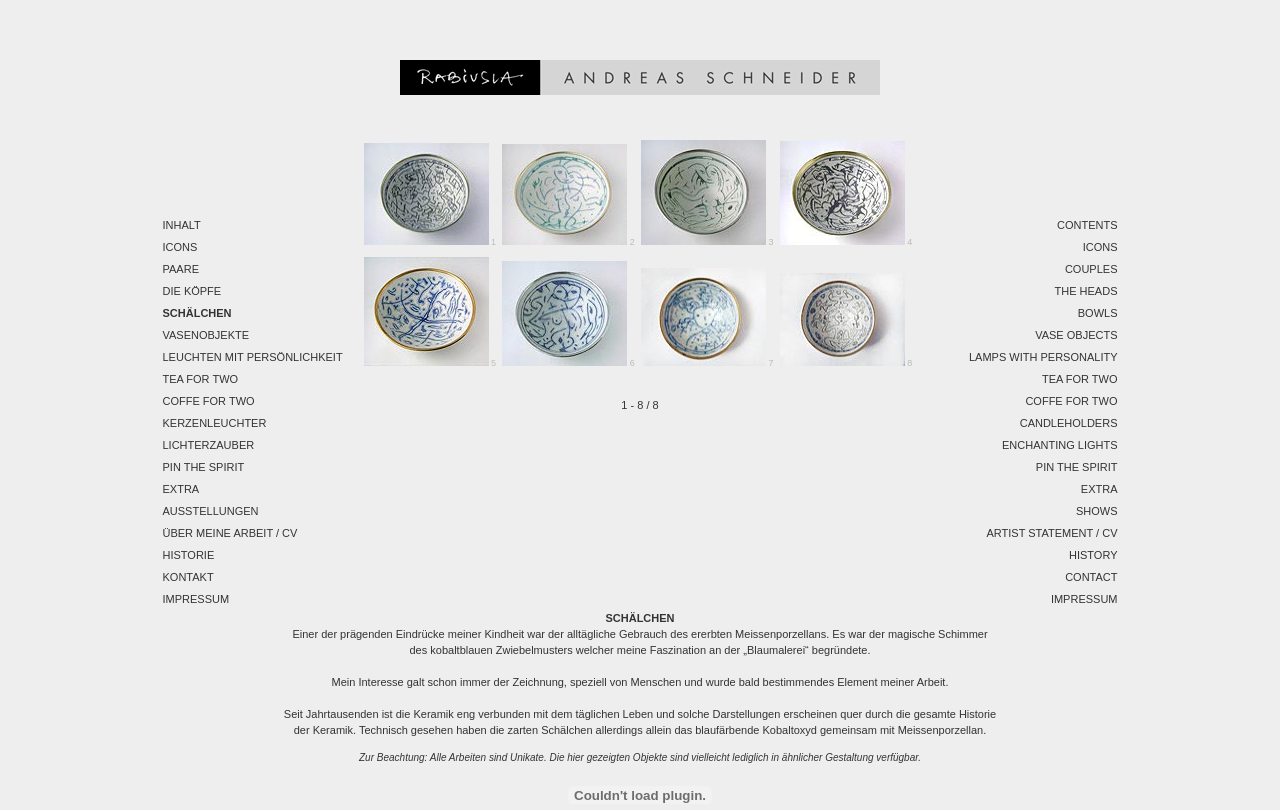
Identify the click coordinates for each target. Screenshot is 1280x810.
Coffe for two (209, 401)
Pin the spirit (204, 467)
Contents (1087, 225)
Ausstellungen (211, 511)
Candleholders (1069, 423)
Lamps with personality (1043, 357)
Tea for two (201, 379)
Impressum (196, 599)
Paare (181, 269)
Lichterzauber (209, 445)
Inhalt (182, 225)
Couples (1091, 269)
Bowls (1098, 313)
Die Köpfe (192, 291)
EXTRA (181, 489)
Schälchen (197, 313)
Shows (1097, 511)
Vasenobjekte (206, 335)
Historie (189, 555)
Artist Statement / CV (1051, 533)
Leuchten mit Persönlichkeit (253, 357)
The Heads (1086, 291)
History (1093, 555)
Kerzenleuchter (215, 423)
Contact (1091, 577)
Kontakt (188, 577)
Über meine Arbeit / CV (230, 533)
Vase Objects (1076, 335)
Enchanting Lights (1060, 445)
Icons (180, 247)
